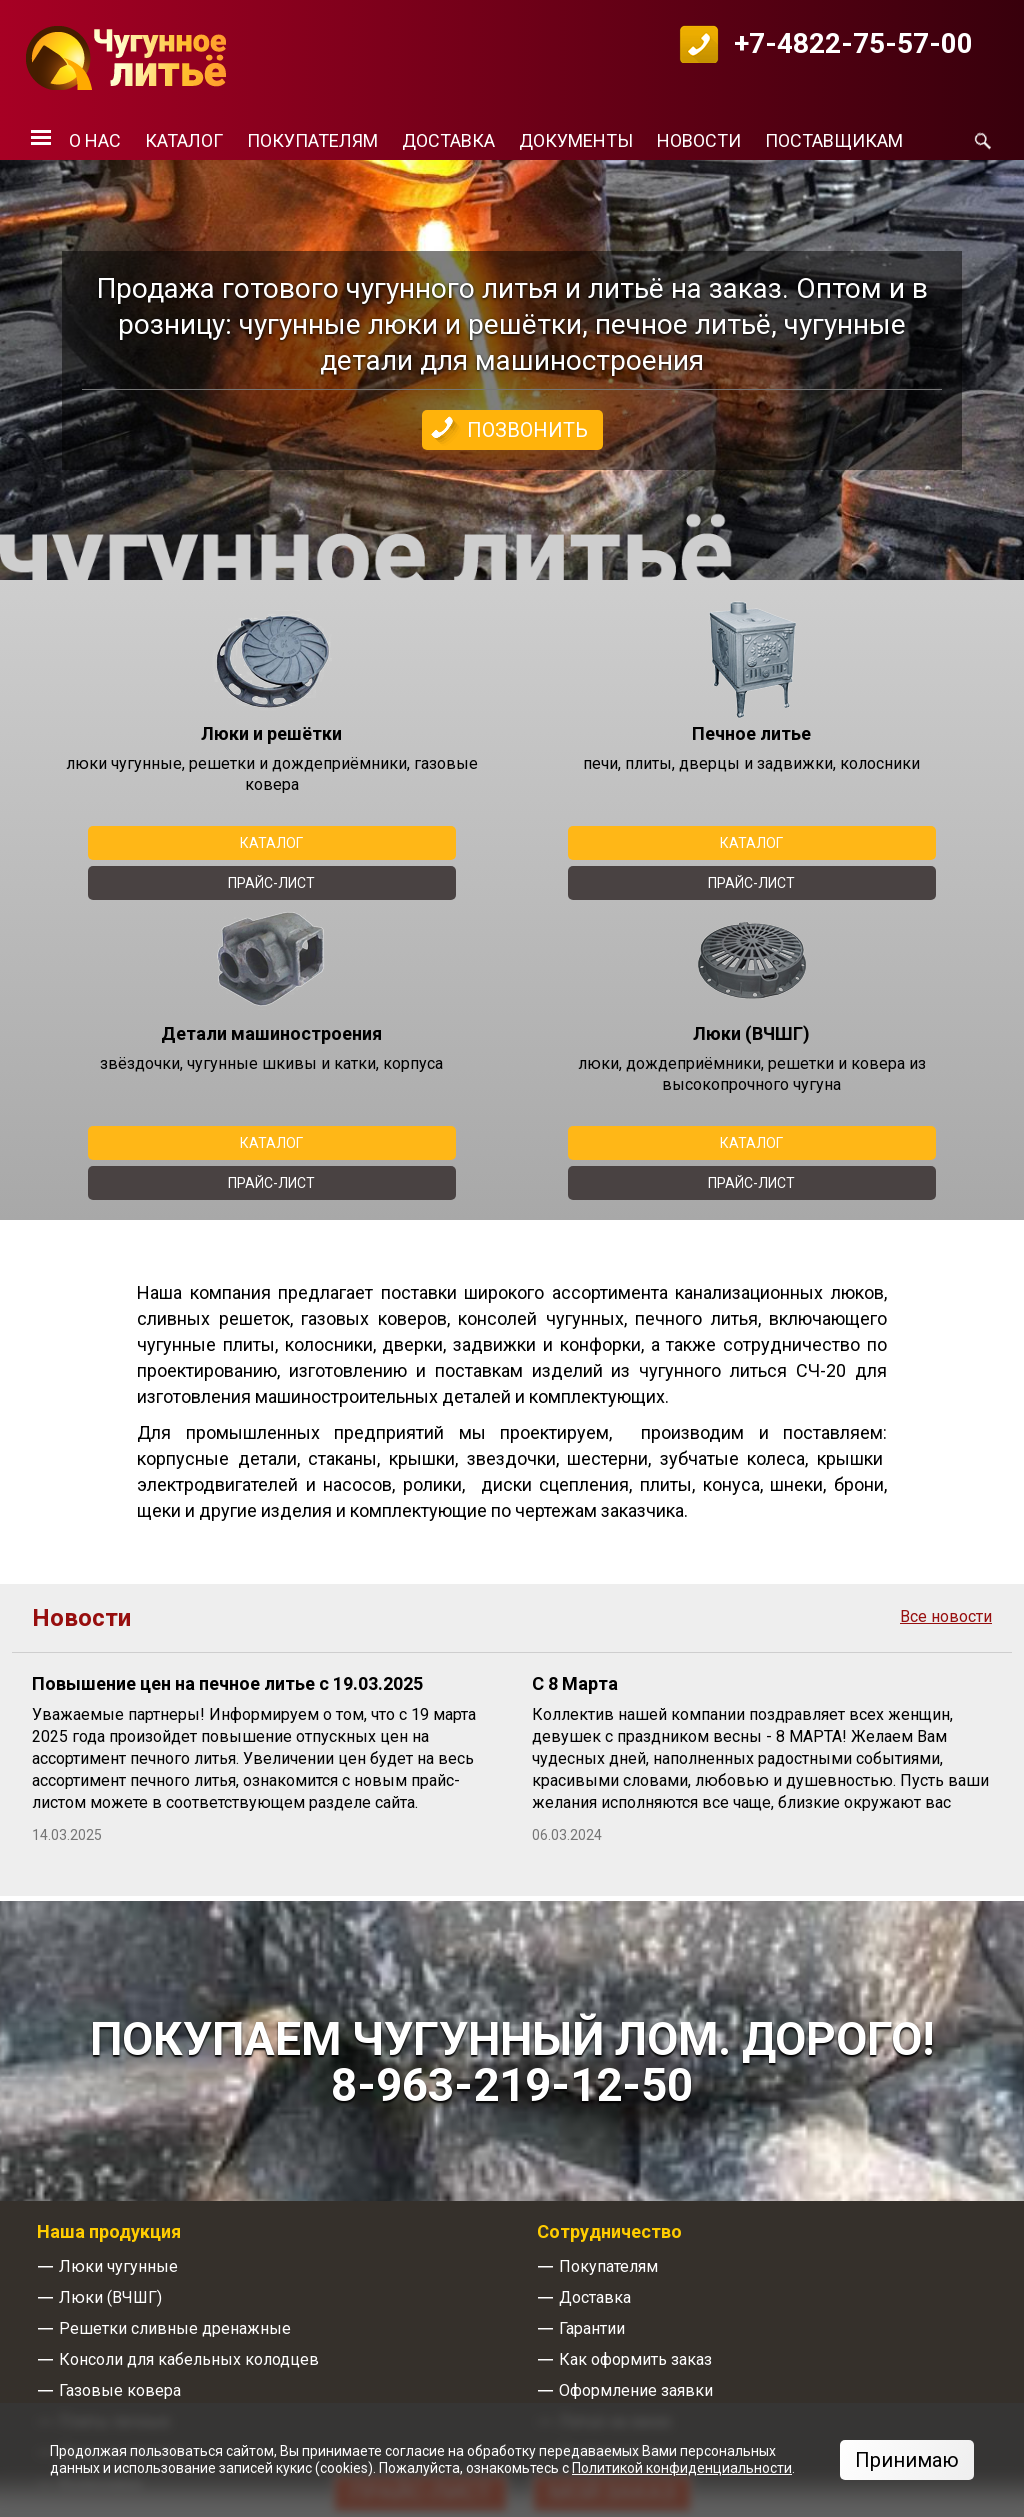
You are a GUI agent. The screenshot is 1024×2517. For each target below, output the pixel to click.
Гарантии (592, 2328)
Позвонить (527, 430)
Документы (576, 140)
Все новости (946, 1617)
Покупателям (312, 140)
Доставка (448, 140)
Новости (699, 140)
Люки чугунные (118, 2266)
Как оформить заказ (635, 2359)
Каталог (184, 140)
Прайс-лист (271, 883)
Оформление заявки (636, 2390)
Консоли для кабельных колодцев (189, 2359)
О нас (95, 140)
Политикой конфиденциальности (682, 2468)
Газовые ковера (120, 2390)
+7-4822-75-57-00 (853, 43)
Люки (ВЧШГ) (110, 2297)
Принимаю (907, 2460)
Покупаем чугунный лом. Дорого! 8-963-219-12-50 (512, 2062)
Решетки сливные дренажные (175, 2328)
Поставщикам (834, 140)
